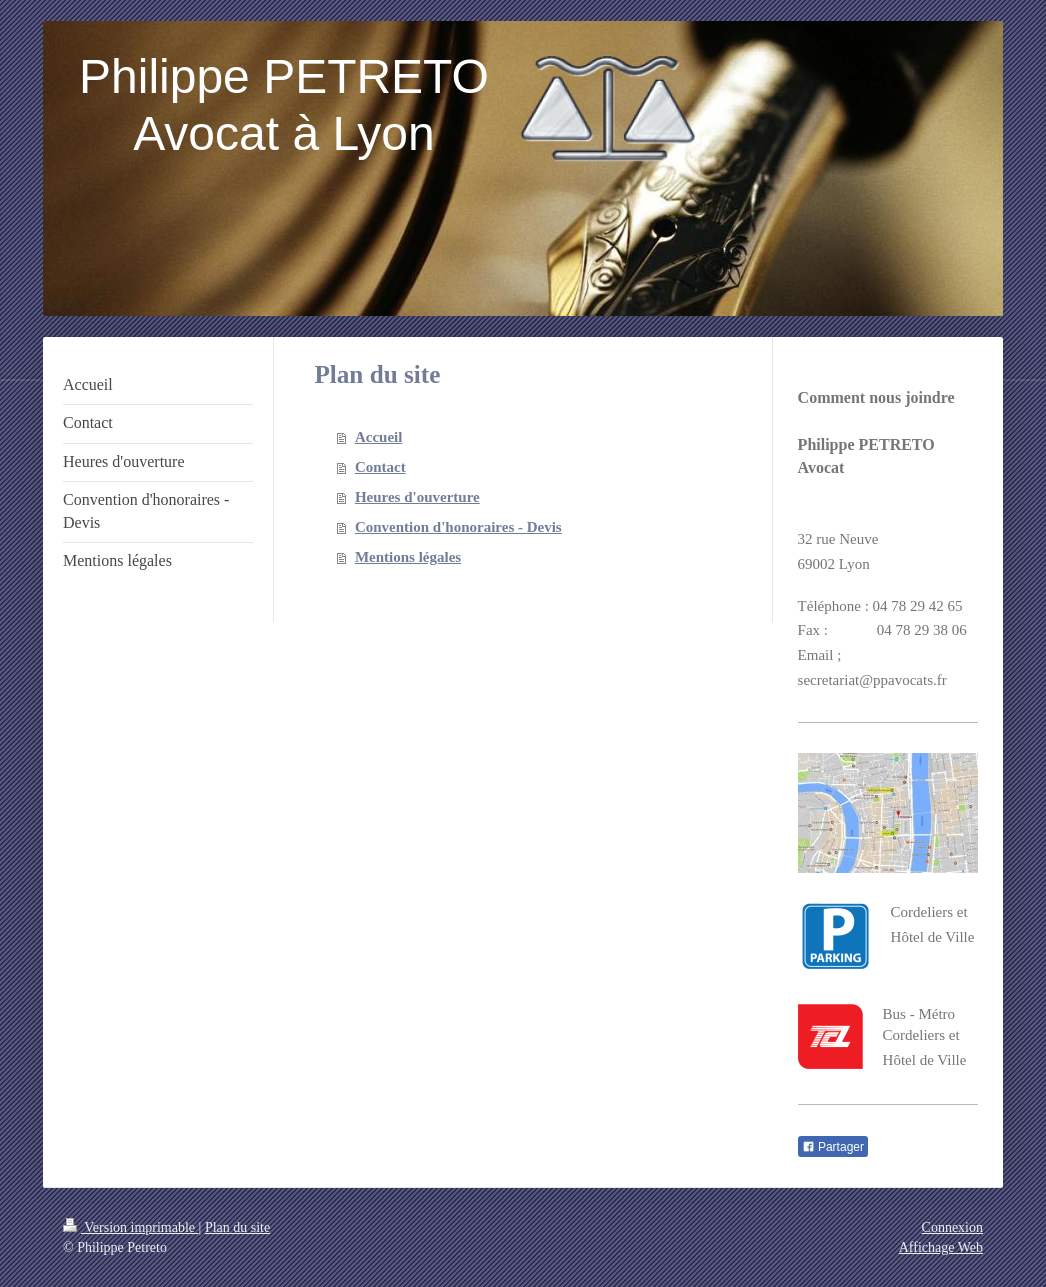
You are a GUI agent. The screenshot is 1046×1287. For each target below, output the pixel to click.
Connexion (952, 1227)
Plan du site (237, 1227)
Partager (833, 1147)
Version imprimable (131, 1227)
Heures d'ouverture (417, 497)
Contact (380, 467)
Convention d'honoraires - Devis (458, 527)
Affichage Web (941, 1247)
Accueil (378, 437)
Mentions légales (408, 557)
